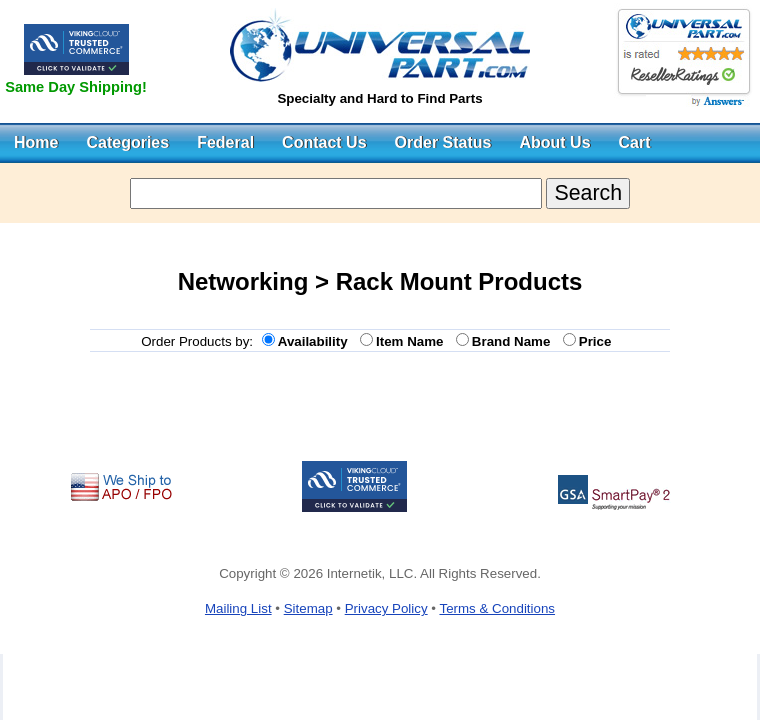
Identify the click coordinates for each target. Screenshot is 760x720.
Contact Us (324, 142)
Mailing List (238, 608)
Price (599, 341)
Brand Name (515, 341)
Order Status (443, 142)
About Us (554, 142)
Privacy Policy (386, 608)
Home (36, 142)
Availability (316, 341)
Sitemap (308, 608)
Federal (225, 142)
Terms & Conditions (497, 608)
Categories (127, 142)
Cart (635, 142)
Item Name (413, 341)
